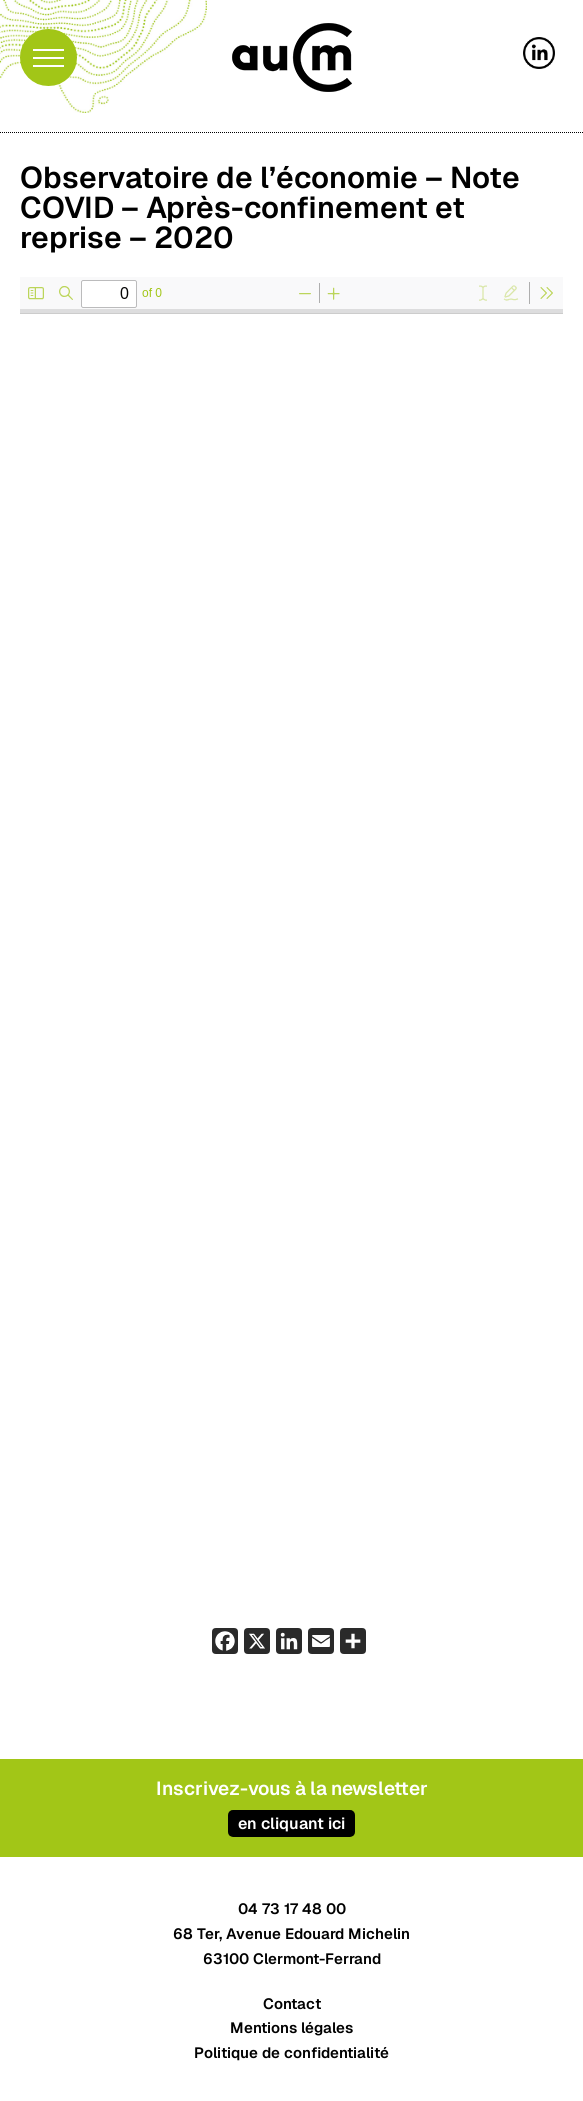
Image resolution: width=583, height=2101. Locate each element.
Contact (292, 2003)
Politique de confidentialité (291, 2052)
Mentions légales (291, 2027)
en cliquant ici (291, 1823)
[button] (48, 57)
